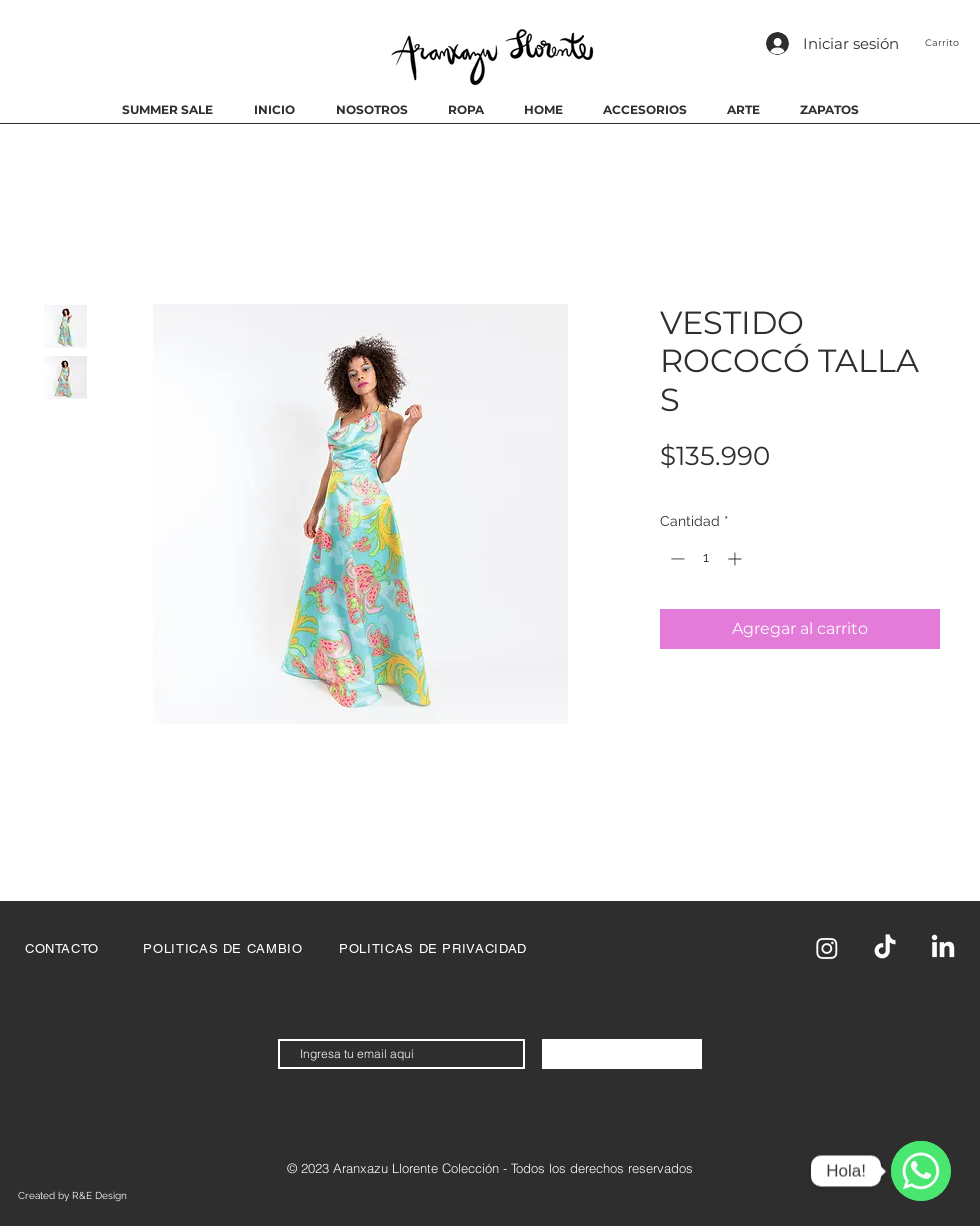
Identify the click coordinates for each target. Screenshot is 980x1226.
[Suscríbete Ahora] (622, 1054)
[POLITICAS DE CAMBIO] (223, 948)
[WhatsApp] (921, 1171)
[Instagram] (827, 948)
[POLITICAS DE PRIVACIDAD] (433, 948)
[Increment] (736, 558)
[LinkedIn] (943, 948)
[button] (952, 42)
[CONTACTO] (62, 948)
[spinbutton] (706, 558)
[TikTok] (885, 948)
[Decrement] (675, 558)
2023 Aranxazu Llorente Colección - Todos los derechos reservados (497, 1168)
